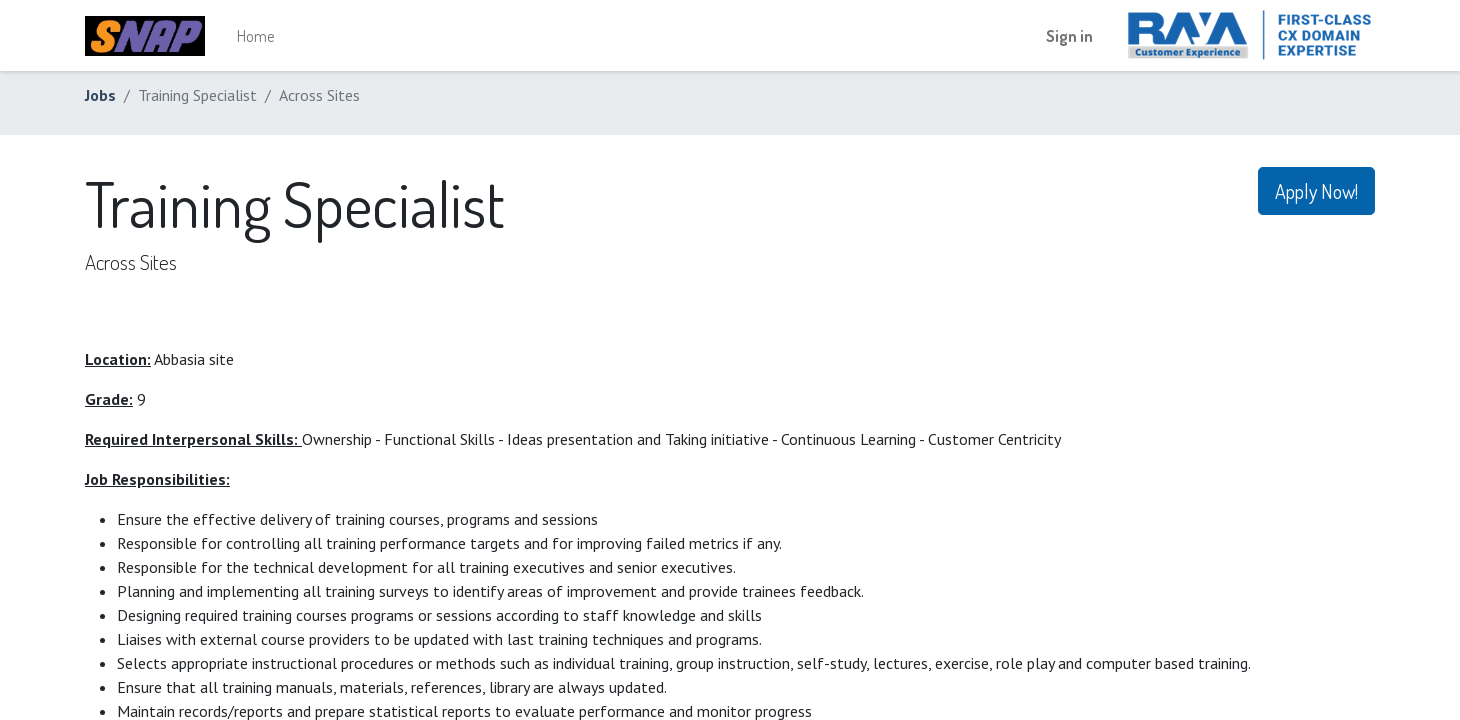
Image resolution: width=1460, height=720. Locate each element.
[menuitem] (255, 36)
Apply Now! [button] (1316, 191)
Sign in (1069, 36)
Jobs (100, 95)
